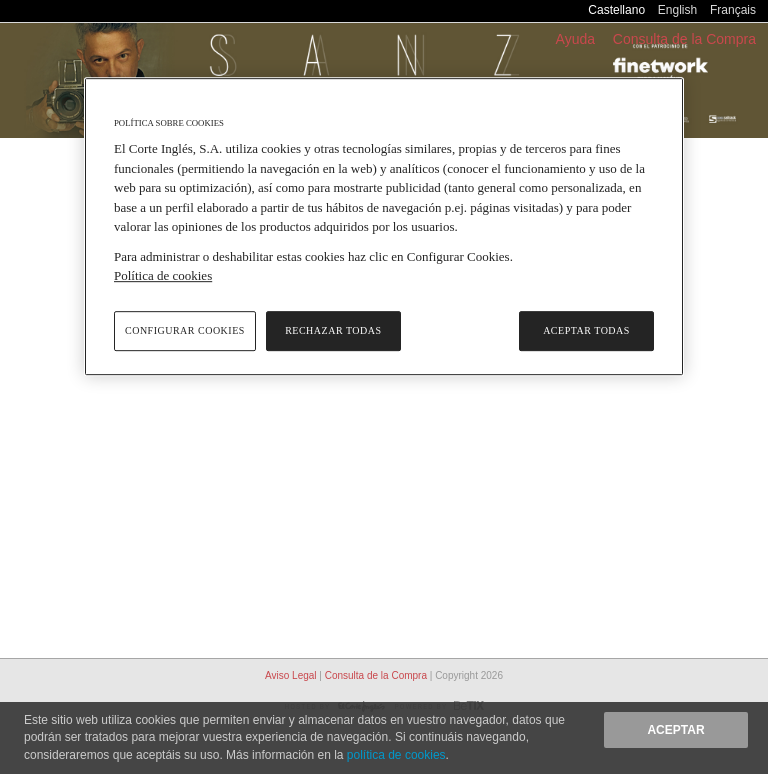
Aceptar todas (586, 330)
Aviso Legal (292, 675)
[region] (384, 226)
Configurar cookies (185, 330)
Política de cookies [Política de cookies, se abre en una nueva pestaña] (163, 276)
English (677, 10)
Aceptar (675, 730)
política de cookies (396, 755)
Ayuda (575, 39)
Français (733, 10)
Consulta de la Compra (684, 39)
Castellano (616, 10)
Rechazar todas (333, 330)
